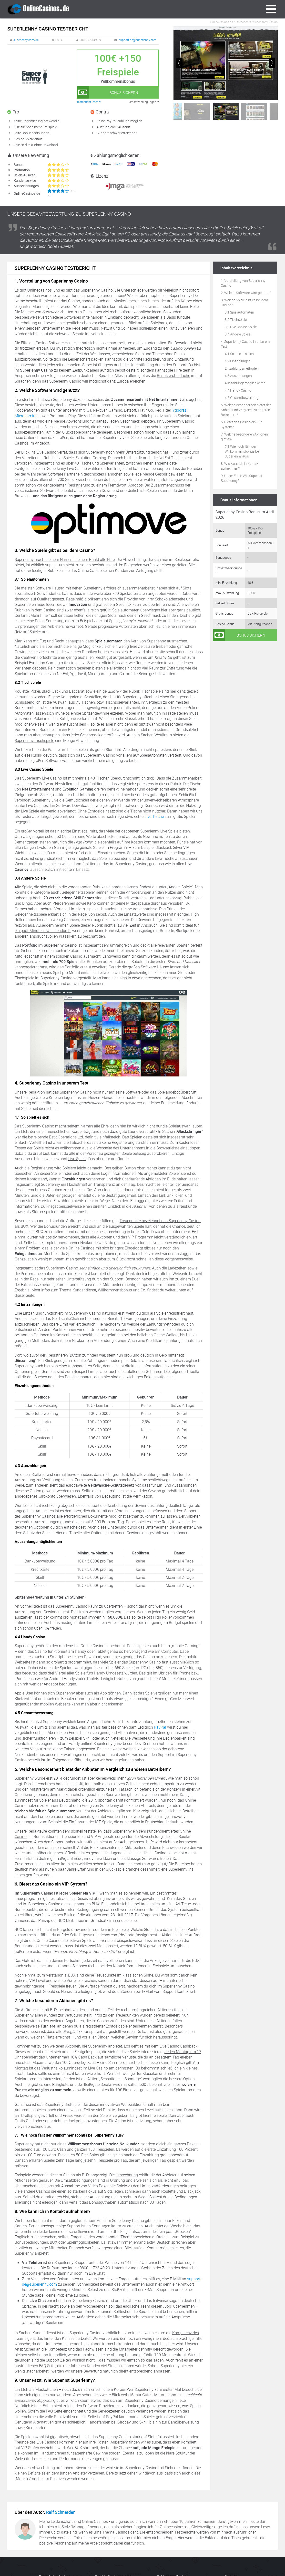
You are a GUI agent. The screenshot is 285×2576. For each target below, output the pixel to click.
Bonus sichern (107, 92)
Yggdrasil (181, 410)
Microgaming (26, 415)
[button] (272, 63)
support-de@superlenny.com (137, 40)
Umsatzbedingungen (144, 102)
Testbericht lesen (89, 102)
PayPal (160, 1727)
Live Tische (154, 816)
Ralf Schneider (60, 2512)
